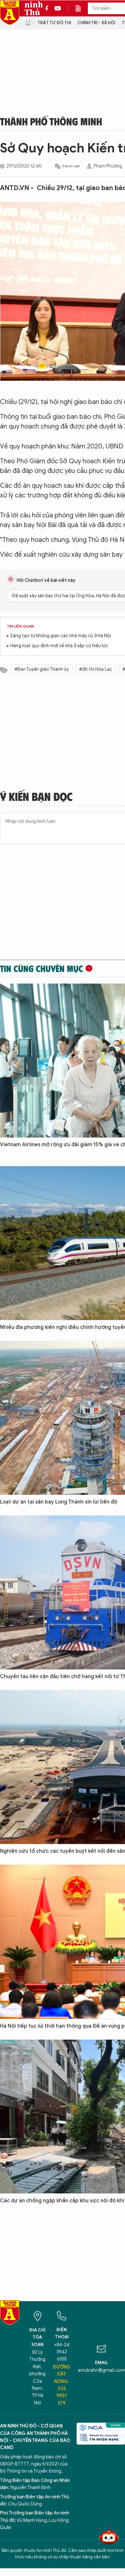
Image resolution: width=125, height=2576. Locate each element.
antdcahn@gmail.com (101, 2370)
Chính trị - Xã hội (96, 22)
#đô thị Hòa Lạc (95, 669)
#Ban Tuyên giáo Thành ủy (42, 669)
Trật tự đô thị (54, 22)
